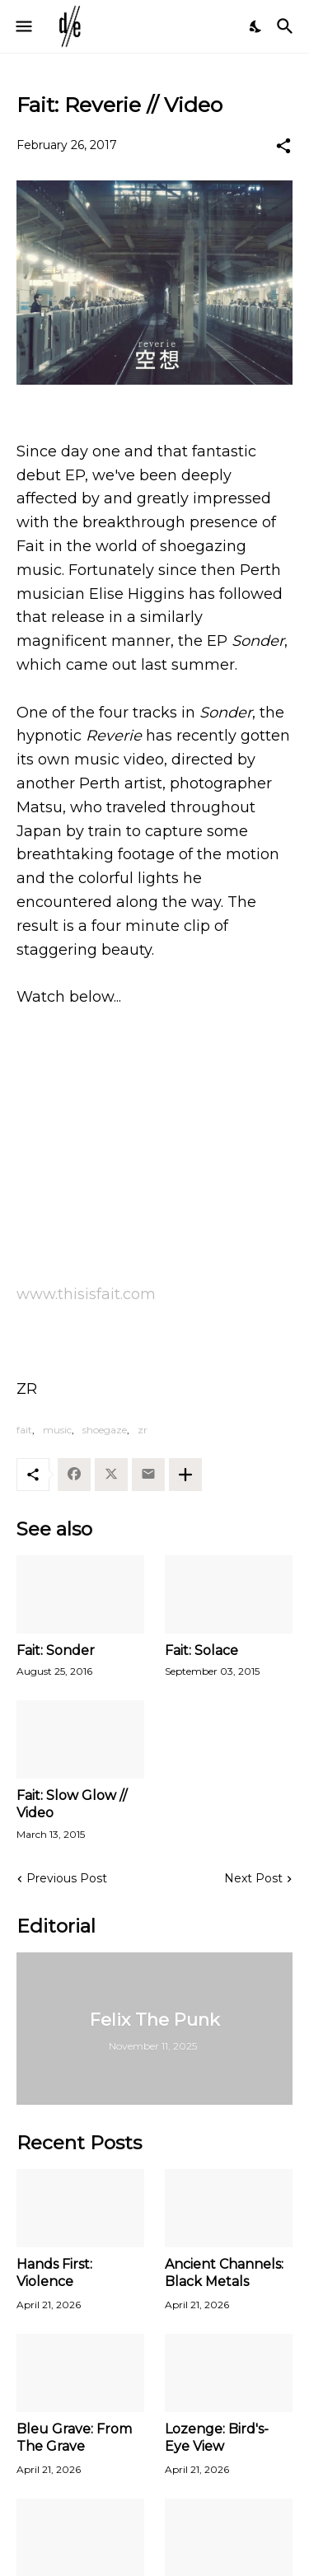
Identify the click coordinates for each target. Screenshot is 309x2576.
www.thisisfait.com (86, 1294)
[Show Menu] (22, 26)
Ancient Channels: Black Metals (224, 2272)
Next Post (253, 1878)
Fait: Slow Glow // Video (71, 1804)
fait (24, 1430)
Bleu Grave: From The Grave (74, 2437)
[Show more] (185, 1474)
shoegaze (104, 1430)
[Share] (283, 146)
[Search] (287, 26)
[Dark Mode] (256, 26)
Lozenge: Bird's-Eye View (217, 2437)
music (57, 1430)
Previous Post (66, 1878)
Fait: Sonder (55, 1650)
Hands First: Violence (54, 2272)
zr (142, 1430)
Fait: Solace (201, 1650)
